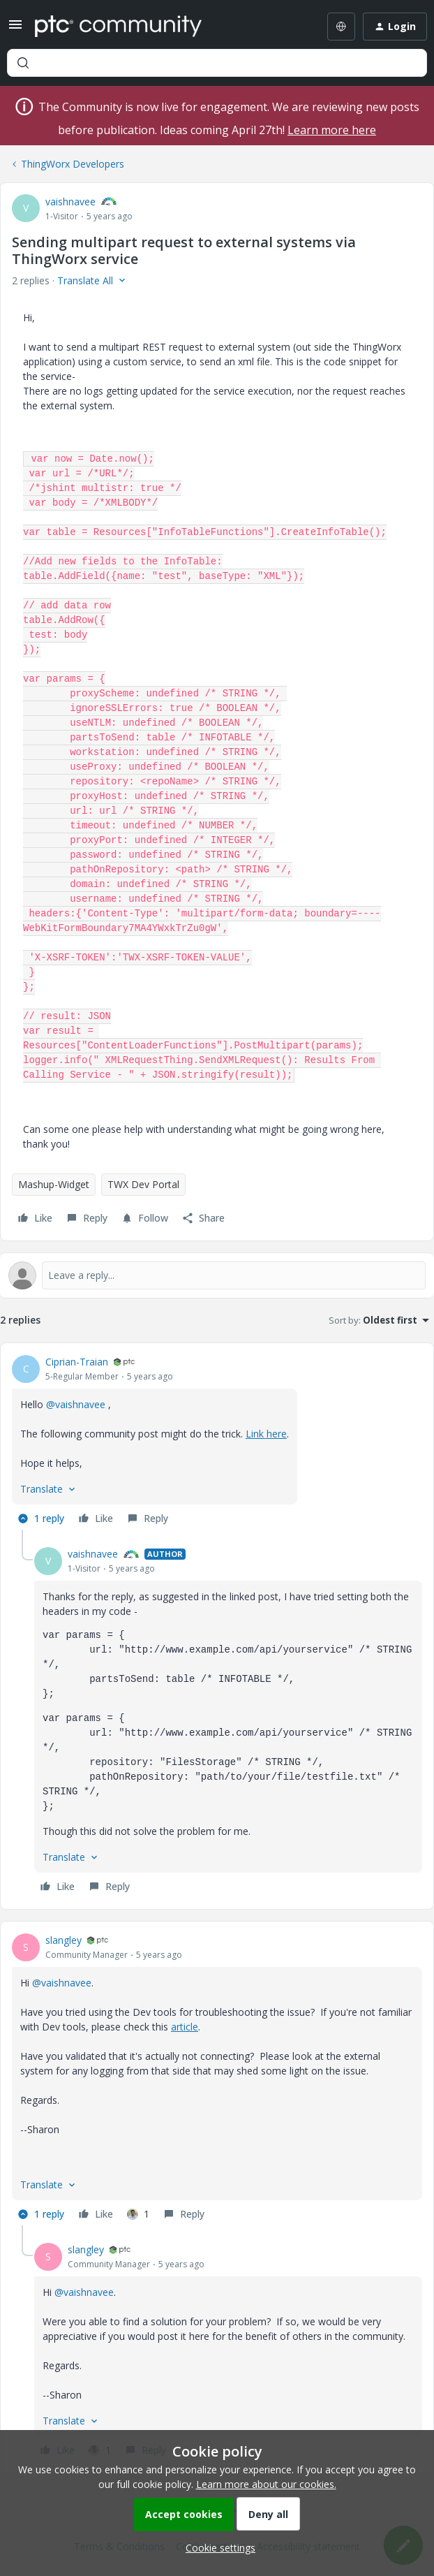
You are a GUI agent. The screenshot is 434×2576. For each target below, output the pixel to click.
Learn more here (331, 130)
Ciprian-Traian (76, 1361)
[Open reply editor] (217, 1275)
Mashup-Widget (53, 1184)
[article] (217, 1442)
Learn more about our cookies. (266, 2484)
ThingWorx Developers (72, 163)
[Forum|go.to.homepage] (118, 26)
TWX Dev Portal (143, 1184)
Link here (266, 1433)
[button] (15, 29)
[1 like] (138, 2214)
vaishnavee (70, 201)
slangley (63, 1940)
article (184, 2026)
